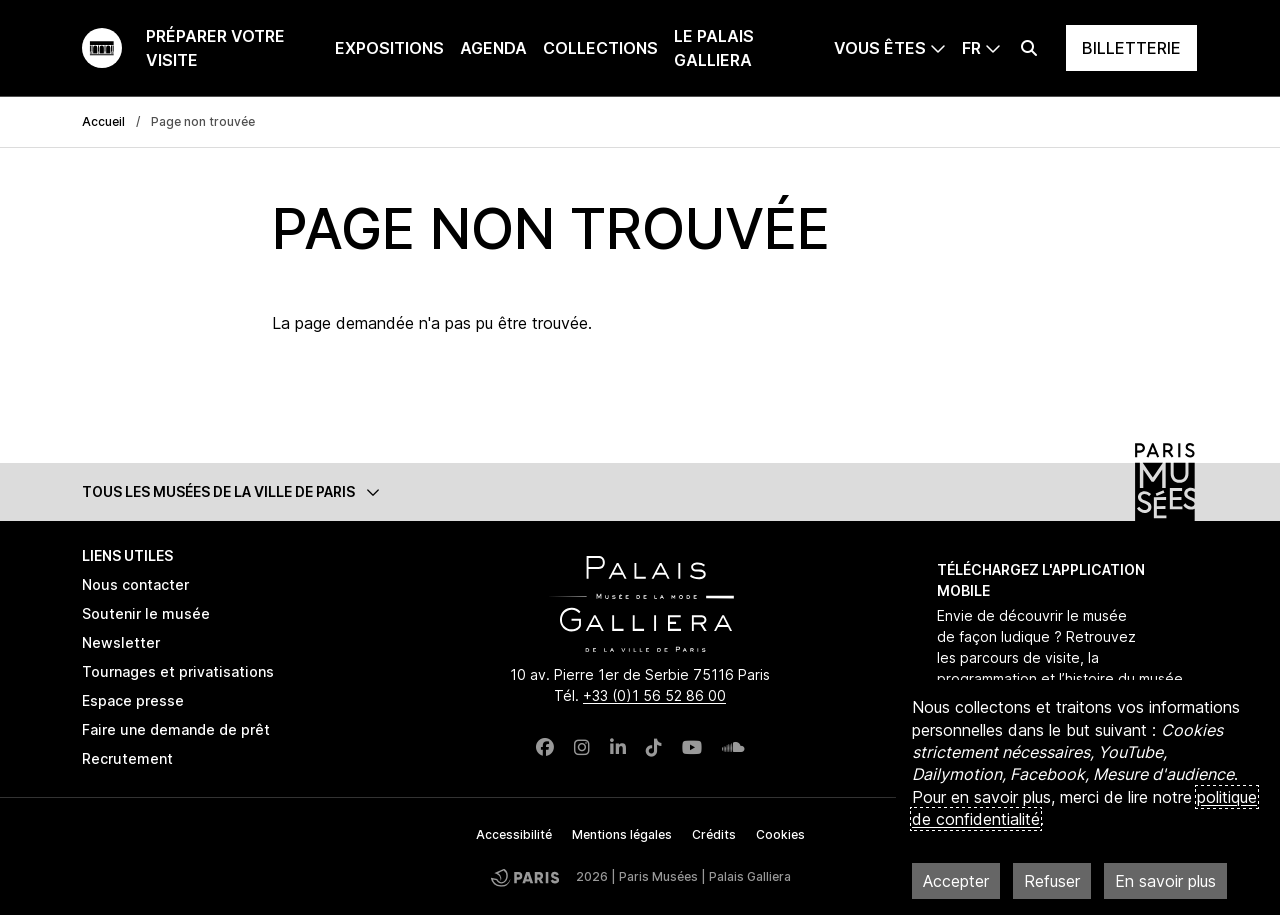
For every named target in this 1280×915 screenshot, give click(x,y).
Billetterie (1131, 48)
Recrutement (127, 758)
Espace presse (133, 700)
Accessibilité (514, 834)
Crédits (714, 834)
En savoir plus (1165, 881)
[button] (640, 491)
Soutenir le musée (146, 613)
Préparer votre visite (215, 48)
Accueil (103, 121)
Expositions (389, 48)
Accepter (956, 881)
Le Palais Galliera (714, 48)
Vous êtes (880, 48)
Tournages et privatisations (178, 671)
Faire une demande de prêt (176, 729)
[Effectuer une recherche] (1029, 48)
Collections (600, 48)
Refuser (1052, 881)
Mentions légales (622, 834)
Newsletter (121, 642)
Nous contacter (135, 584)
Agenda (493, 48)
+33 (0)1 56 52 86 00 (654, 695)
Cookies (780, 834)
